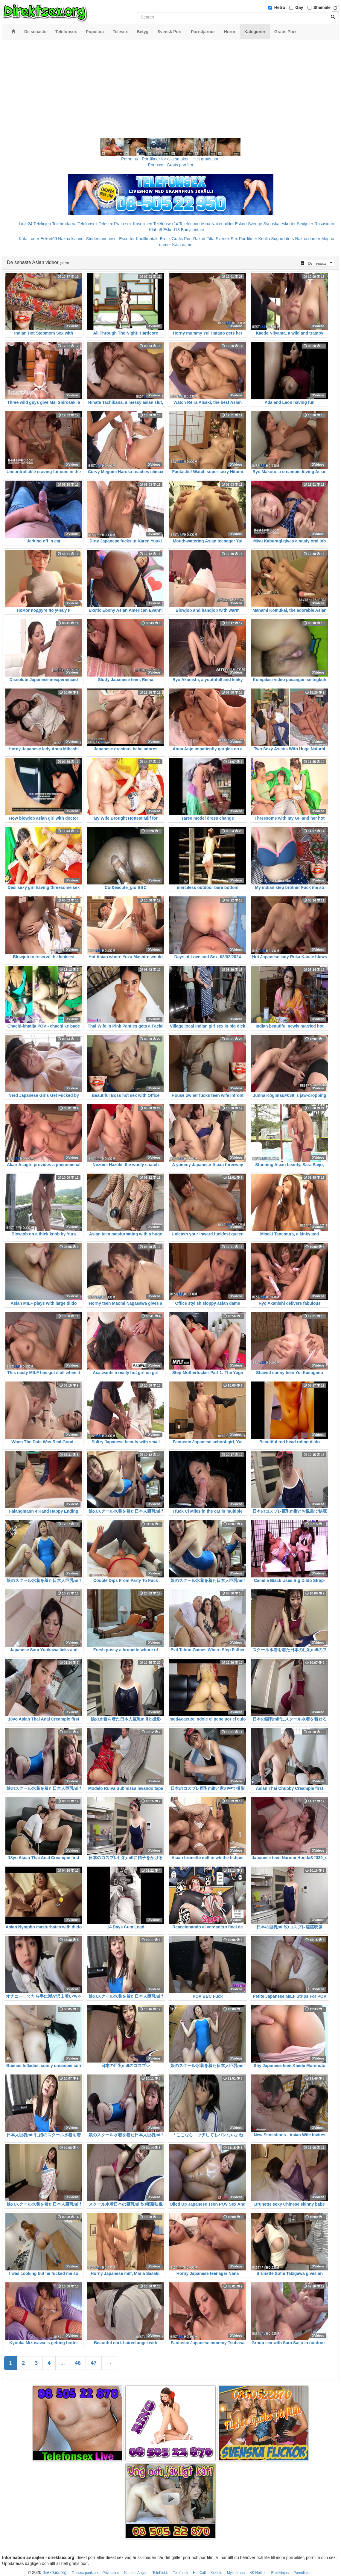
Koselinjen (142, 223)
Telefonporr (189, 223)
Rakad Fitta (204, 238)
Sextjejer (305, 223)
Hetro (279, 7)
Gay (299, 7)
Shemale (322, 7)
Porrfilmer (248, 238)
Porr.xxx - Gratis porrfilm (170, 164)
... (62, 2363)
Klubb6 (155, 229)
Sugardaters (282, 238)
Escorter (127, 238)
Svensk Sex (227, 238)
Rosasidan (324, 223)
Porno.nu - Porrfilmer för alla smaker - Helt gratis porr (170, 159)
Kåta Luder (29, 238)
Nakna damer (307, 238)
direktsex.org (54, 2572)
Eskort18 (171, 229)
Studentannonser (102, 238)
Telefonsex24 (165, 223)
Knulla (264, 238)
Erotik (165, 238)
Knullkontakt (147, 238)
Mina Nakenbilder (217, 223)
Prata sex (123, 223)
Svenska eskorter (279, 223)
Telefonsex (87, 223)
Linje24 (25, 223)
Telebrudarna (64, 223)
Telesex (106, 223)
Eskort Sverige (248, 223)
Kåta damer (183, 244)
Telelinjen (42, 223)
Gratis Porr (182, 238)
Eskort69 (48, 238)
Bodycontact (192, 229)
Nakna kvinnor (71, 238)
